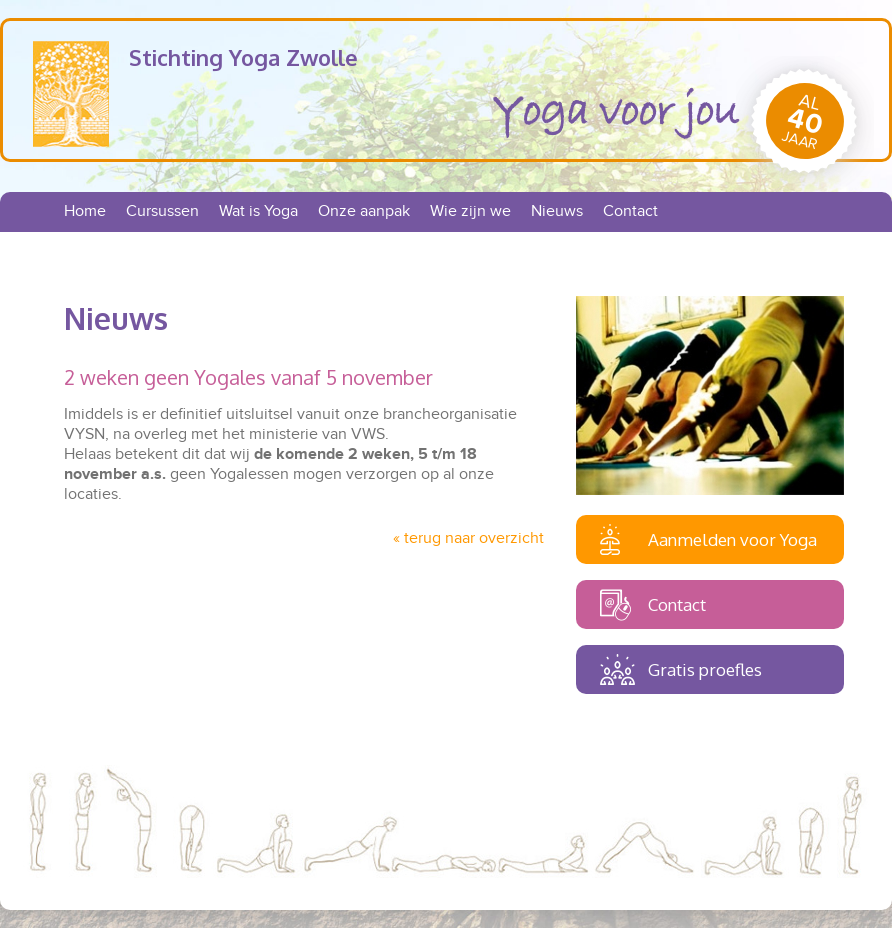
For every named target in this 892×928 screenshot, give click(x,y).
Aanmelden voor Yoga (732, 539)
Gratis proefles (705, 669)
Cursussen (162, 211)
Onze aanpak (364, 211)
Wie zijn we (470, 211)
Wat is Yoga (258, 211)
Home (85, 211)
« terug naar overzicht (468, 538)
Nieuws (557, 211)
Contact (630, 211)
